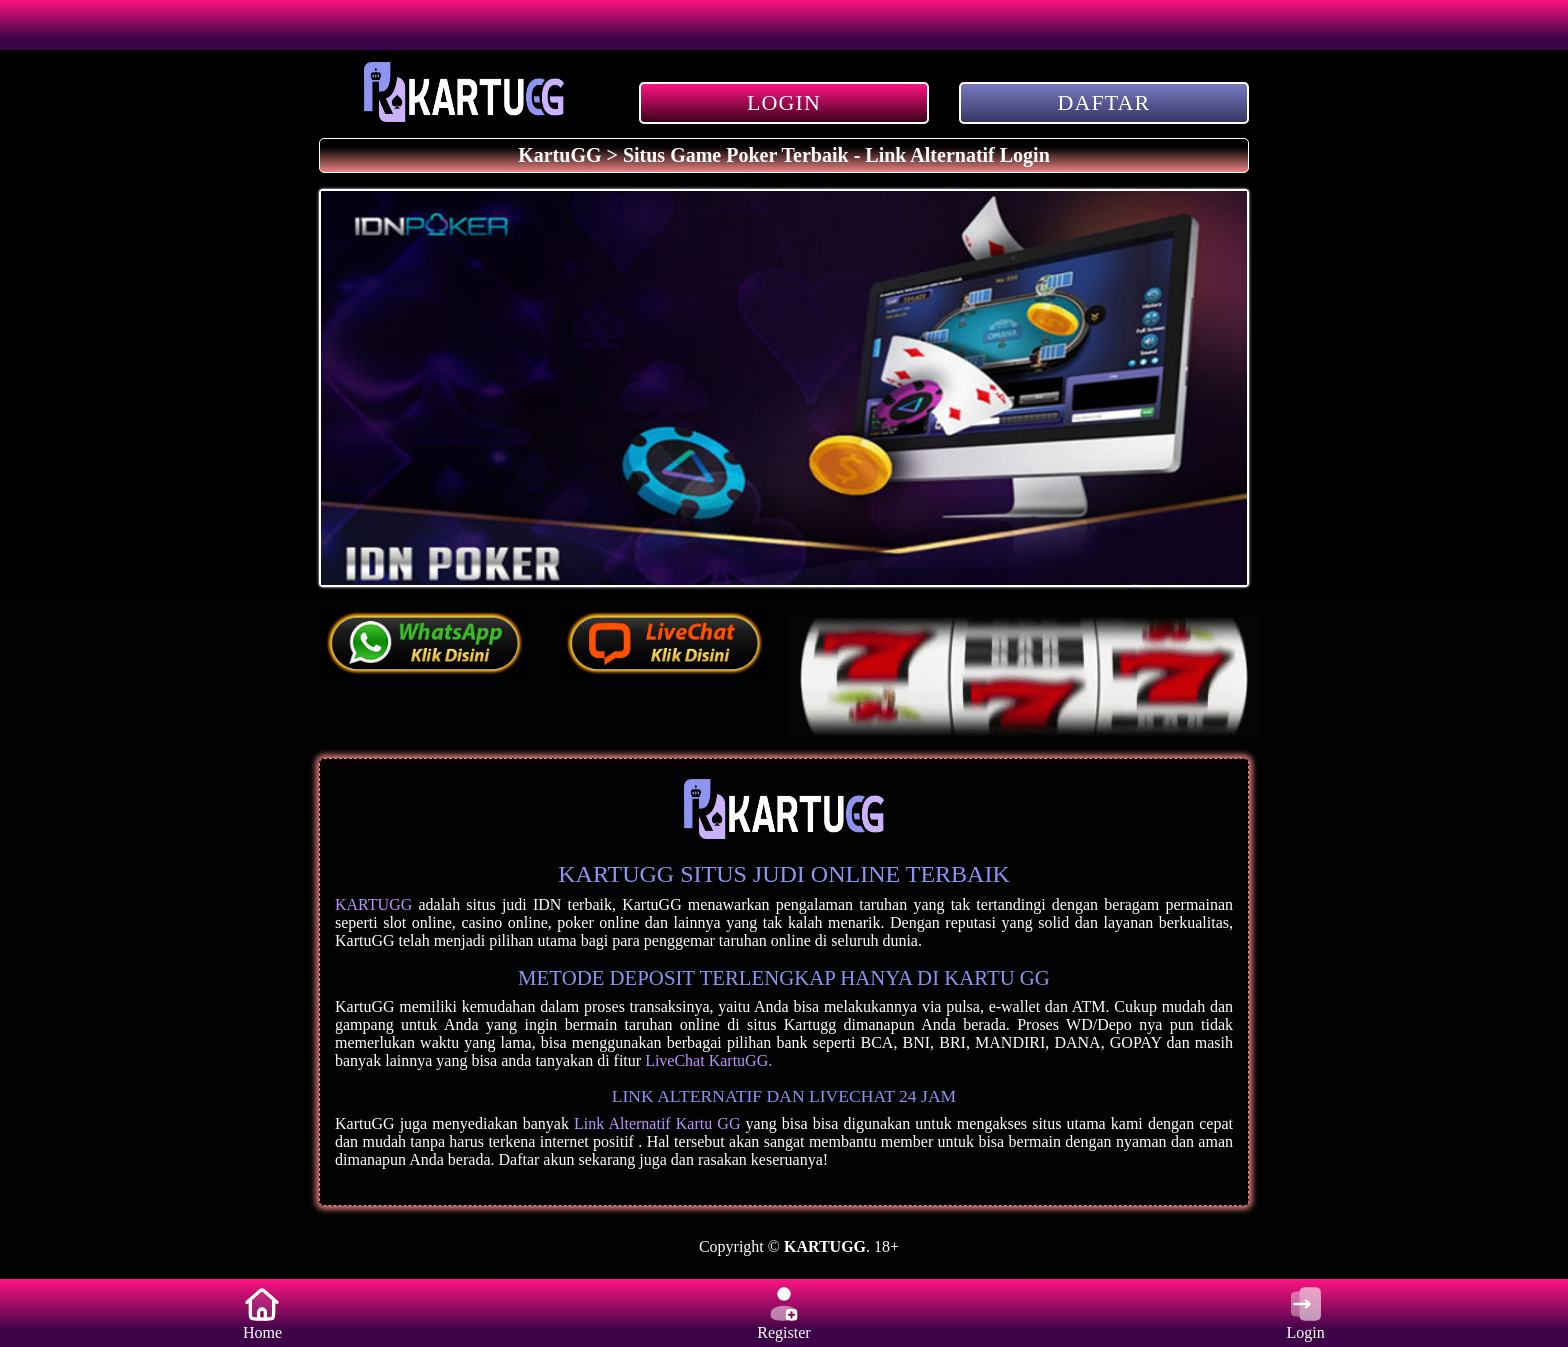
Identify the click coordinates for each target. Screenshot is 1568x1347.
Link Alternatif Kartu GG (657, 1123)
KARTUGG (373, 904)
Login (1306, 1312)
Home (262, 1312)
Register (783, 1312)
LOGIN (784, 102)
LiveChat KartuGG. (708, 1060)
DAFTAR (1104, 102)
